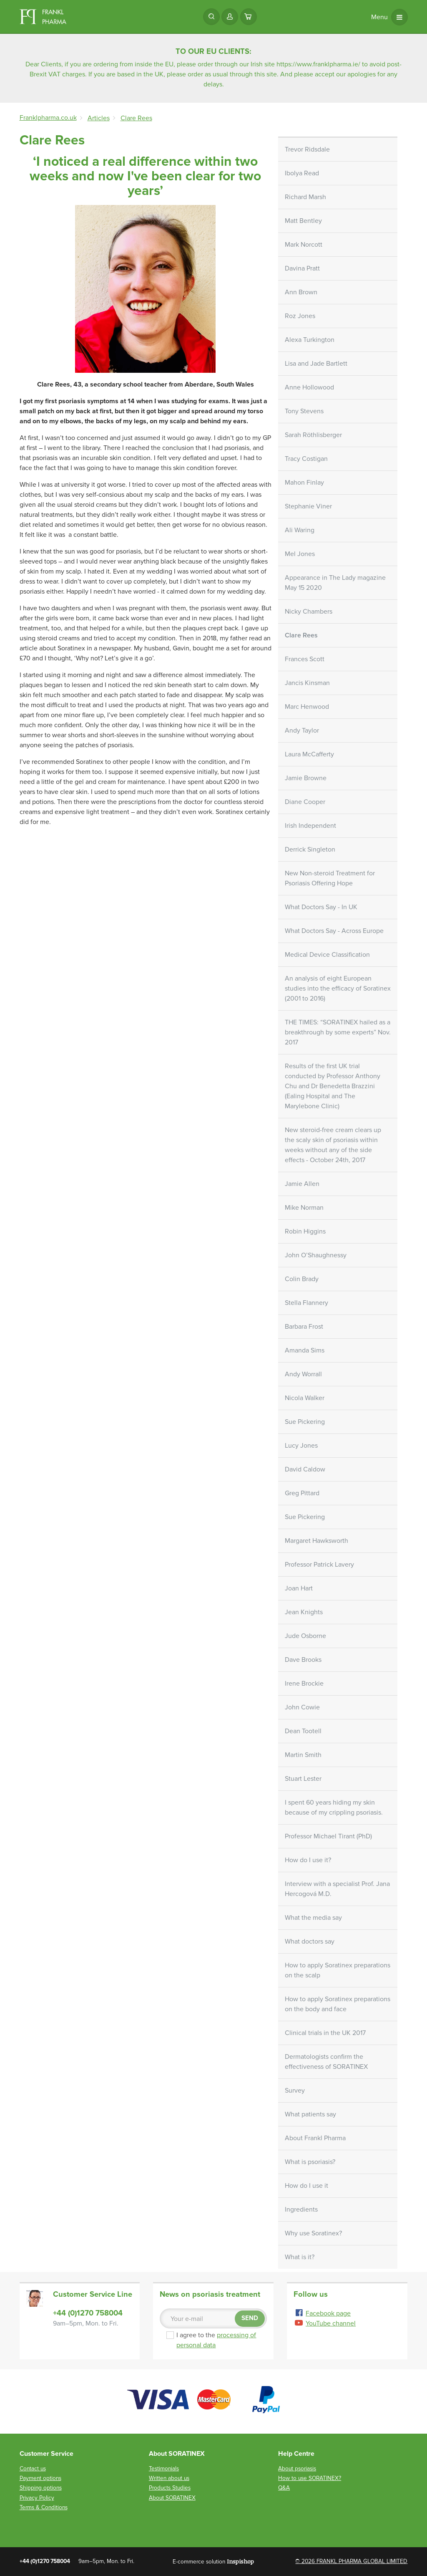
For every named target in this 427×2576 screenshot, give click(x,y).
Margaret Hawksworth (316, 1541)
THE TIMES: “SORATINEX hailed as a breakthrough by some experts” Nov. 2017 (338, 1032)
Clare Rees (301, 635)
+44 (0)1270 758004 (88, 2313)
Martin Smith (303, 1755)
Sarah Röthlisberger (313, 435)
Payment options (40, 2478)
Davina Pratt (302, 268)
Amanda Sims (304, 1350)
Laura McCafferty (309, 754)
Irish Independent (310, 826)
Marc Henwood (307, 707)
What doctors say (309, 1941)
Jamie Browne (306, 778)
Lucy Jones (301, 1445)
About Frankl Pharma (315, 2138)
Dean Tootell (303, 1731)
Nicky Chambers (308, 611)
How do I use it (306, 2186)
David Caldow (305, 1469)
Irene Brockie (304, 1683)
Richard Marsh (305, 197)
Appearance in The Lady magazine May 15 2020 (335, 583)
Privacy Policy (37, 2497)
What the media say (313, 1918)
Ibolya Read (302, 173)
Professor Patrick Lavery (319, 1564)
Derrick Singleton (310, 849)
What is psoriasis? (310, 2162)
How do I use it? (308, 1860)
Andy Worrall (303, 1374)
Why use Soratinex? (313, 2233)
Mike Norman (304, 1207)
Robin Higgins (305, 1231)
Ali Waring (299, 530)
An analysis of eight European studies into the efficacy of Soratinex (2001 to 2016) (338, 988)
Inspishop (240, 2561)
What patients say (310, 2114)
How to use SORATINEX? (309, 2478)
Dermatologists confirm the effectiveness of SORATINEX (326, 2062)
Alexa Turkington (309, 340)
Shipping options (41, 2487)
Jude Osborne (305, 1636)
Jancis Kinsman (307, 683)
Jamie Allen (302, 1184)
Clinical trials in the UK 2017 (325, 2033)
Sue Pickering (305, 1422)
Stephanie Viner (308, 506)
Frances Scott (304, 659)
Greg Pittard (302, 1493)
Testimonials (164, 2468)
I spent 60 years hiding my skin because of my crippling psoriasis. (334, 1807)
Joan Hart (299, 1588)
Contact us (33, 2468)
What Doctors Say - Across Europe (334, 931)
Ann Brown (301, 292)
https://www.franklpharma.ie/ (318, 64)
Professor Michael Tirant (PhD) (328, 1836)
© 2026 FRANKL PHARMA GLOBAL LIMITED (351, 2561)
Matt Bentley (303, 221)
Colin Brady (302, 1279)
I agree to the (215, 2340)
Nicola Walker (304, 1398)
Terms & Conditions (44, 2507)
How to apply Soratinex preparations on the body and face (337, 2004)
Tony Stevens (304, 411)
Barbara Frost (304, 1326)
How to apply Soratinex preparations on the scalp (337, 1970)
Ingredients (301, 2209)
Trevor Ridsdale (307, 149)
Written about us (169, 2478)
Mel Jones (300, 554)
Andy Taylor (302, 730)
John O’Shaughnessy (316, 1255)
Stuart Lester (303, 1779)
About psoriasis (297, 2468)
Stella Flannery (306, 1303)
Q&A (284, 2487)
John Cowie (302, 1707)
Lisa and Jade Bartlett (316, 363)
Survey (295, 2090)
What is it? (299, 2257)
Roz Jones (300, 316)
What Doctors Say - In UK (321, 907)
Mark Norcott (303, 244)
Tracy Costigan (306, 459)
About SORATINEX (172, 2497)
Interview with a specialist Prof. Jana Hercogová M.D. (337, 1889)
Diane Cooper (305, 802)
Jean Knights (304, 1612)
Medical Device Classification (327, 955)
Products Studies (170, 2487)
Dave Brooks (303, 1660)
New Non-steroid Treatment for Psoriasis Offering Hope (330, 878)
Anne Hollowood (309, 387)
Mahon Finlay (304, 482)
